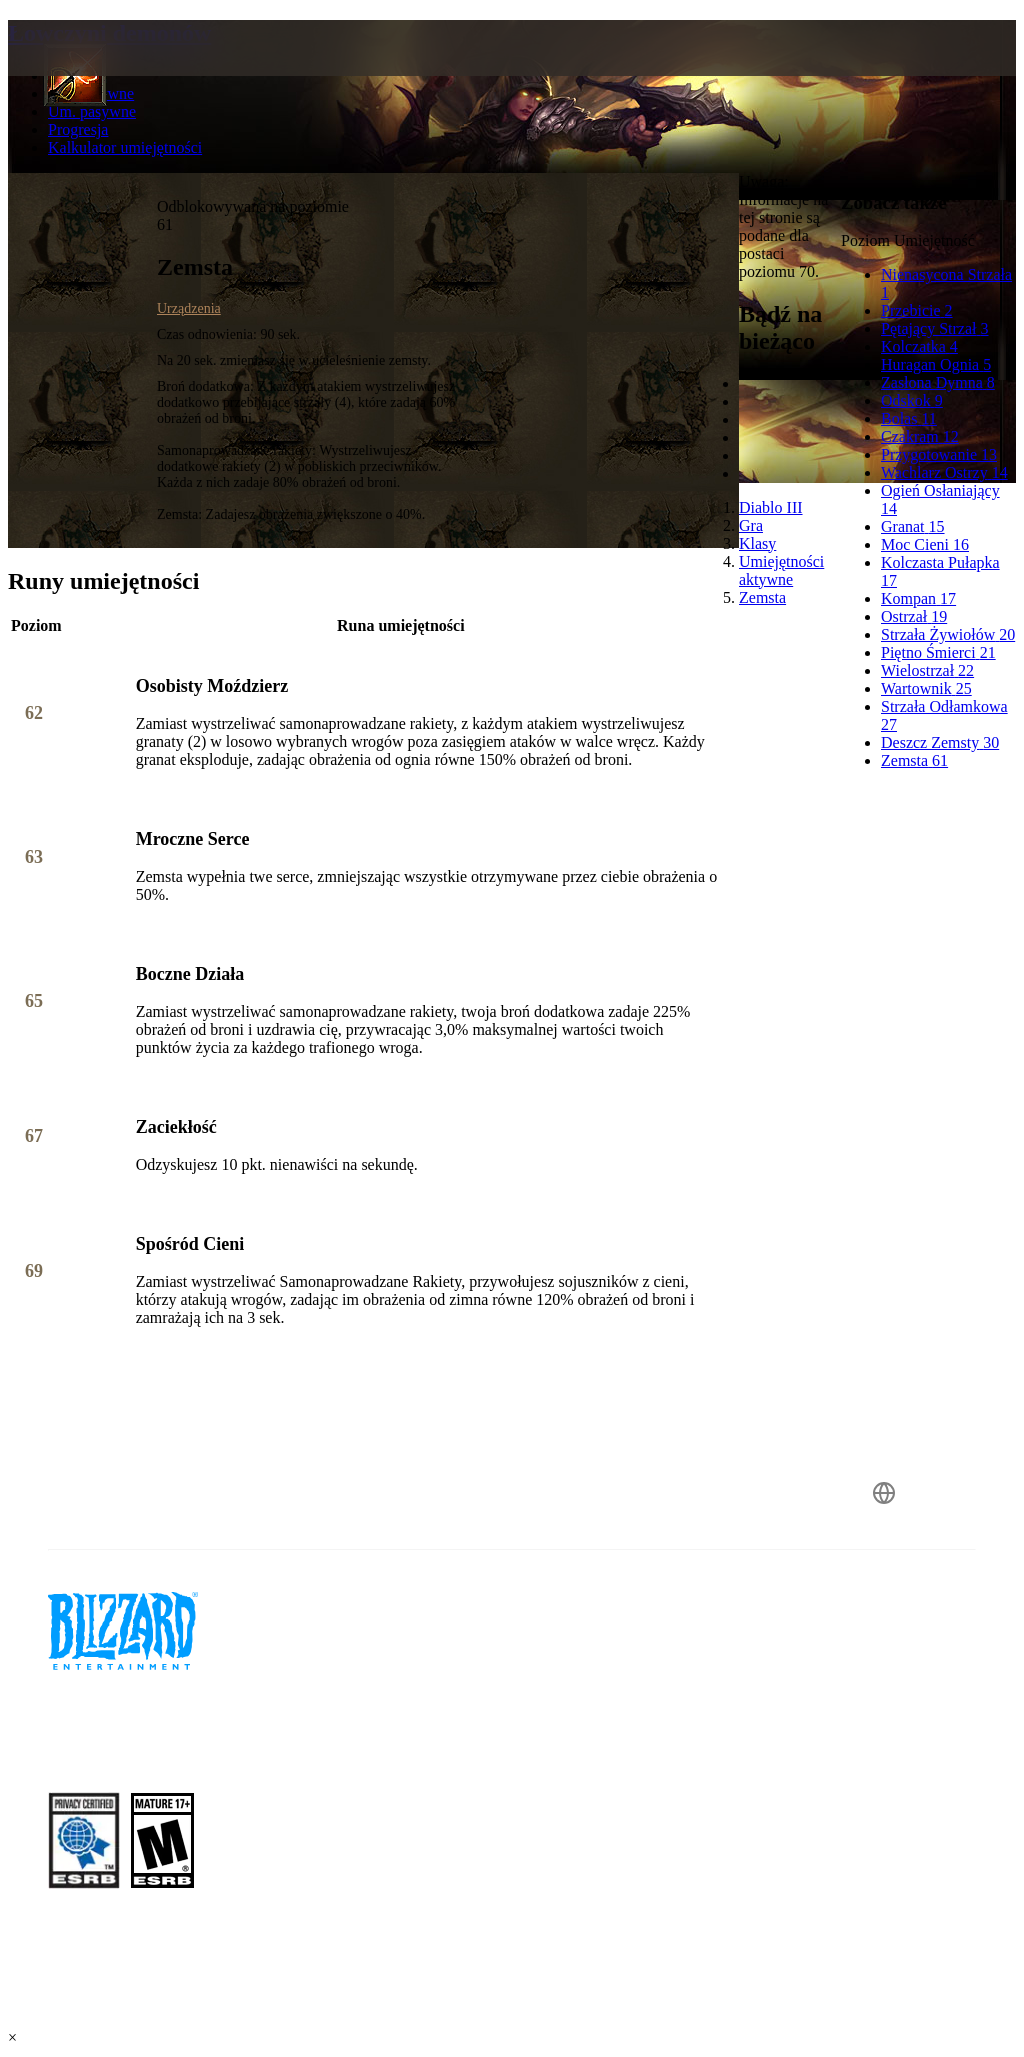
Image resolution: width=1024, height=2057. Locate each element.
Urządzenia (189, 308)
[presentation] (84, 72)
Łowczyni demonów (109, 33)
